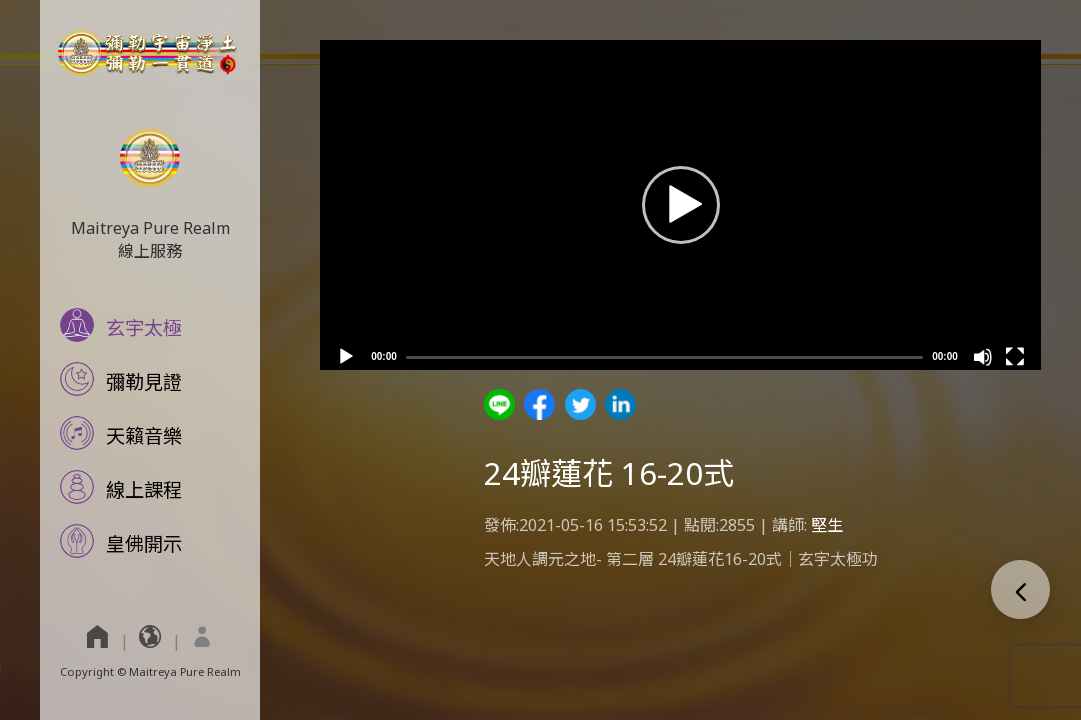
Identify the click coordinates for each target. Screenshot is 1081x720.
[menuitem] (202, 636)
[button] (681, 205)
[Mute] (983, 357)
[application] (680, 205)
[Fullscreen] (1015, 357)
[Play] (346, 357)
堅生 (827, 525)
